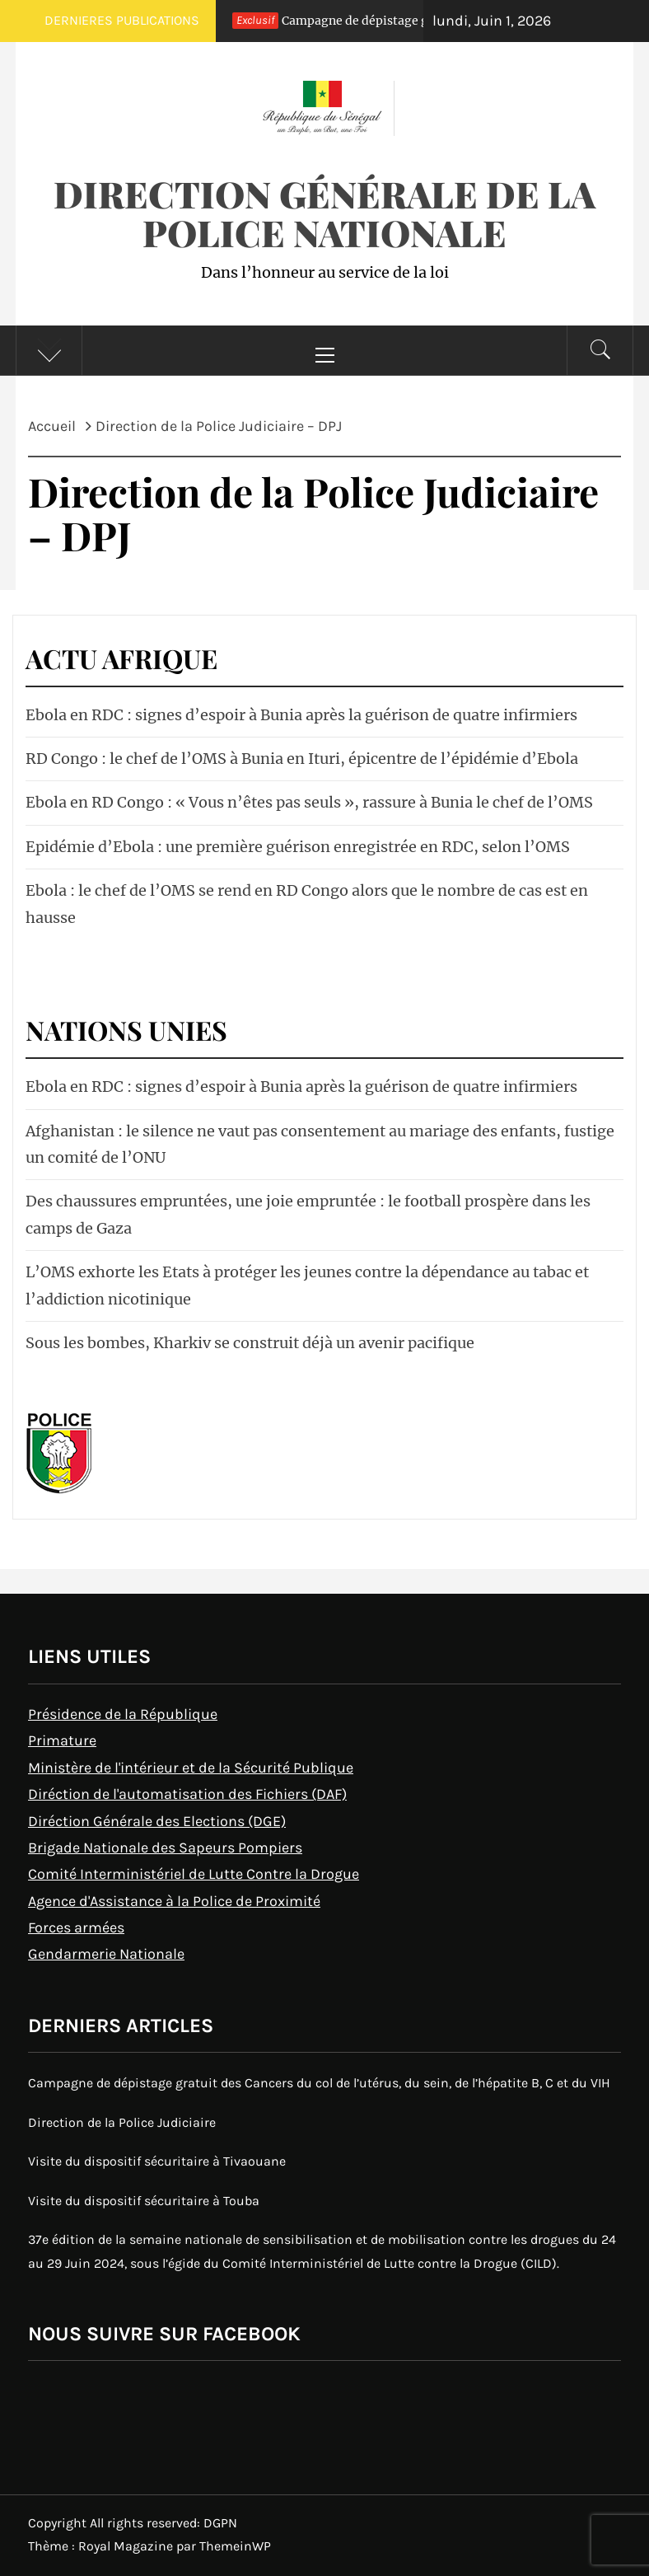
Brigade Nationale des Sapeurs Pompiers (165, 1847)
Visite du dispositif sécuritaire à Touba (143, 2200)
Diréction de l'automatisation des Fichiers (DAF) (187, 1794)
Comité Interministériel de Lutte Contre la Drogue (193, 1874)
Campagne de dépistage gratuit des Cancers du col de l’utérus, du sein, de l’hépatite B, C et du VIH (319, 2083)
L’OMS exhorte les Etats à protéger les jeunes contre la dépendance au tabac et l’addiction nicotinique (307, 1285)
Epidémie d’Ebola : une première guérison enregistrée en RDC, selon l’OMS (298, 846)
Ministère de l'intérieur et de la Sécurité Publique (190, 1768)
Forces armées (76, 1927)
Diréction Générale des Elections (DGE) (157, 1821)
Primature (62, 1740)
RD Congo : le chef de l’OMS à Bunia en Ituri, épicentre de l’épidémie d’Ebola (302, 758)
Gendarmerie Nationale (106, 1954)
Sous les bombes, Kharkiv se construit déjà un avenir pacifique (250, 1342)
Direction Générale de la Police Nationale (324, 212)
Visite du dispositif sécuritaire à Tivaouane (157, 2161)
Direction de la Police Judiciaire (122, 2122)
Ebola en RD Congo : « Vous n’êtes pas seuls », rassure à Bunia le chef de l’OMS (309, 802)
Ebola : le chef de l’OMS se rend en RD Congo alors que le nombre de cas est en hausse (307, 903)
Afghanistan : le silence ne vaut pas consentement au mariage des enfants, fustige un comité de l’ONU (320, 1144)
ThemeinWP (235, 2546)
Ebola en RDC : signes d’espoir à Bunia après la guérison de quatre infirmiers (301, 714)
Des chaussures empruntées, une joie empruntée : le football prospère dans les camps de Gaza (308, 1214)
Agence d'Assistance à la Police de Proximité (174, 1901)
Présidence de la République (122, 1714)
